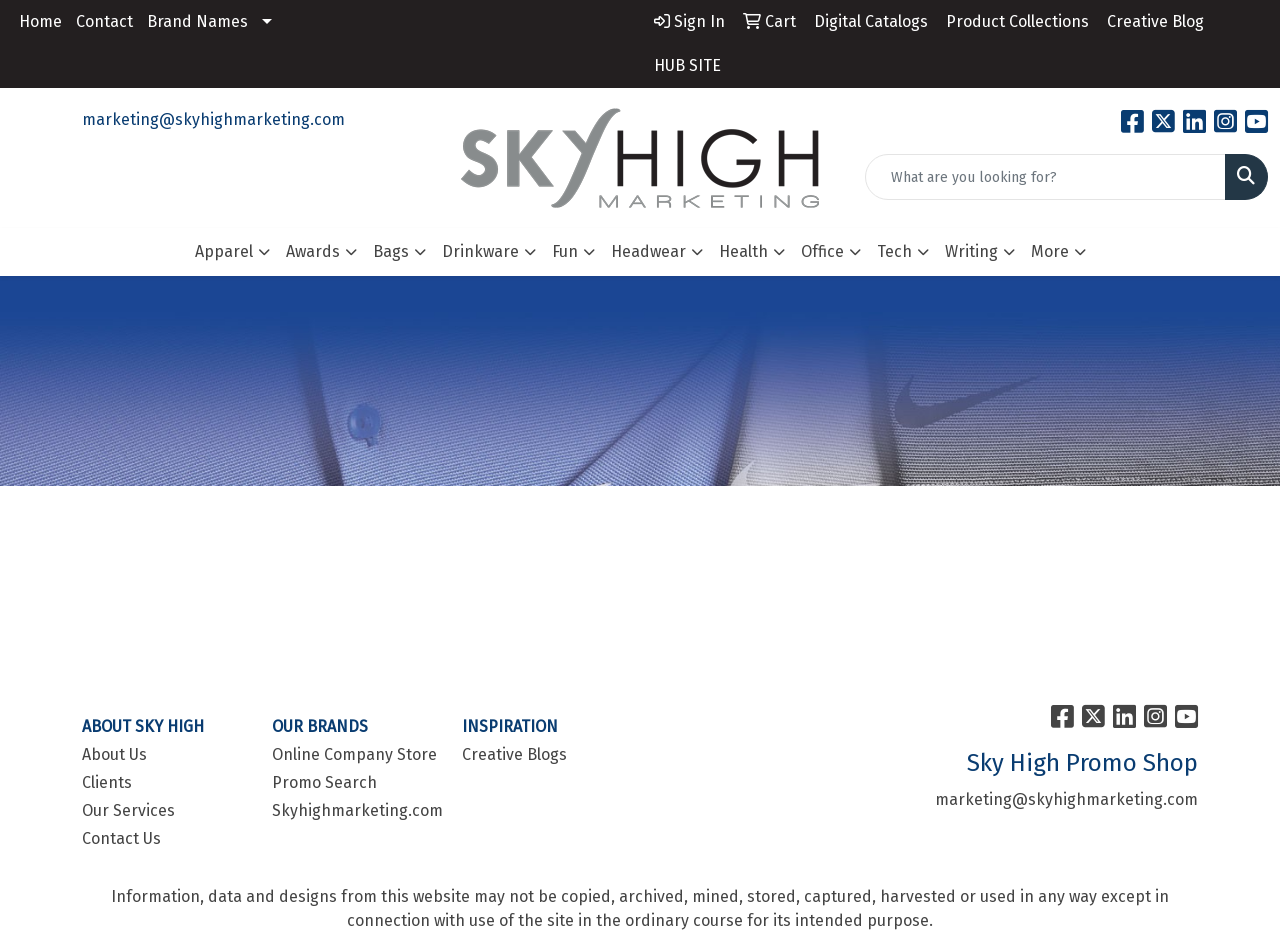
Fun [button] (565, 251)
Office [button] (822, 251)
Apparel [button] (224, 251)
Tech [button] (894, 251)
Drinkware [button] (480, 251)
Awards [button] (313, 251)
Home (40, 21)
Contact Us (121, 838)
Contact (104, 21)
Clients (107, 782)
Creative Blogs (514, 754)
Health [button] (743, 251)
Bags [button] (391, 251)
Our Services (128, 810)
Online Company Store (354, 754)
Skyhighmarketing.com (355, 810)
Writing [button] (971, 251)
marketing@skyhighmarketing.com (213, 119)
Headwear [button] (648, 251)
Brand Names (197, 21)
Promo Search (324, 782)
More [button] (1050, 251)
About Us (114, 754)
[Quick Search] (1045, 177)
